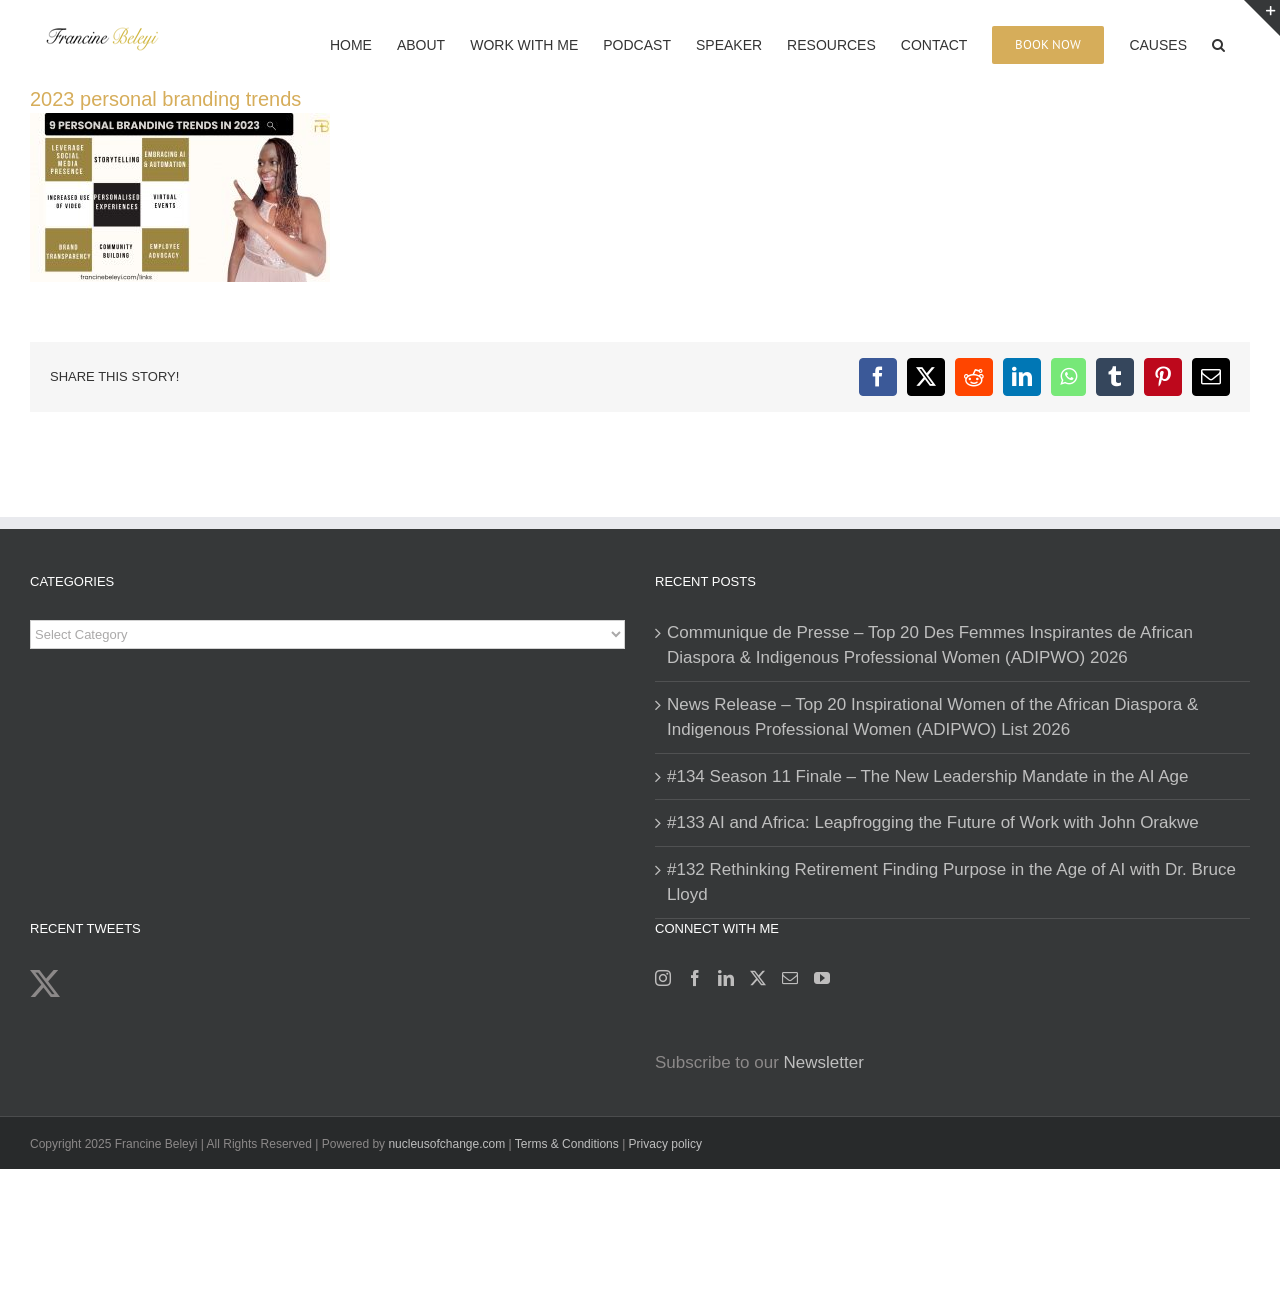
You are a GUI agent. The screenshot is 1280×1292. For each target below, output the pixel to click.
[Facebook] (695, 978)
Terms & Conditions (568, 1144)
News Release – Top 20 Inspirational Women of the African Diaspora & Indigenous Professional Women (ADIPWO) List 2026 (932, 717)
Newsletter (824, 1062)
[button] (1218, 43)
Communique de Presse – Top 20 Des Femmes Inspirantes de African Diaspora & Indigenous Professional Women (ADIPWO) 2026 (930, 645)
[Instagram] (663, 978)
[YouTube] (822, 978)
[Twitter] (758, 978)
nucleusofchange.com (446, 1144)
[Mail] (790, 978)
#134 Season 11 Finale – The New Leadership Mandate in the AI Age (927, 776)
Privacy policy (665, 1144)
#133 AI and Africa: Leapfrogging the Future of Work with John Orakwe (933, 822)
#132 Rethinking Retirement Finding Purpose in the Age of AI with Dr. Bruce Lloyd (951, 882)
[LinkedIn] (726, 978)
